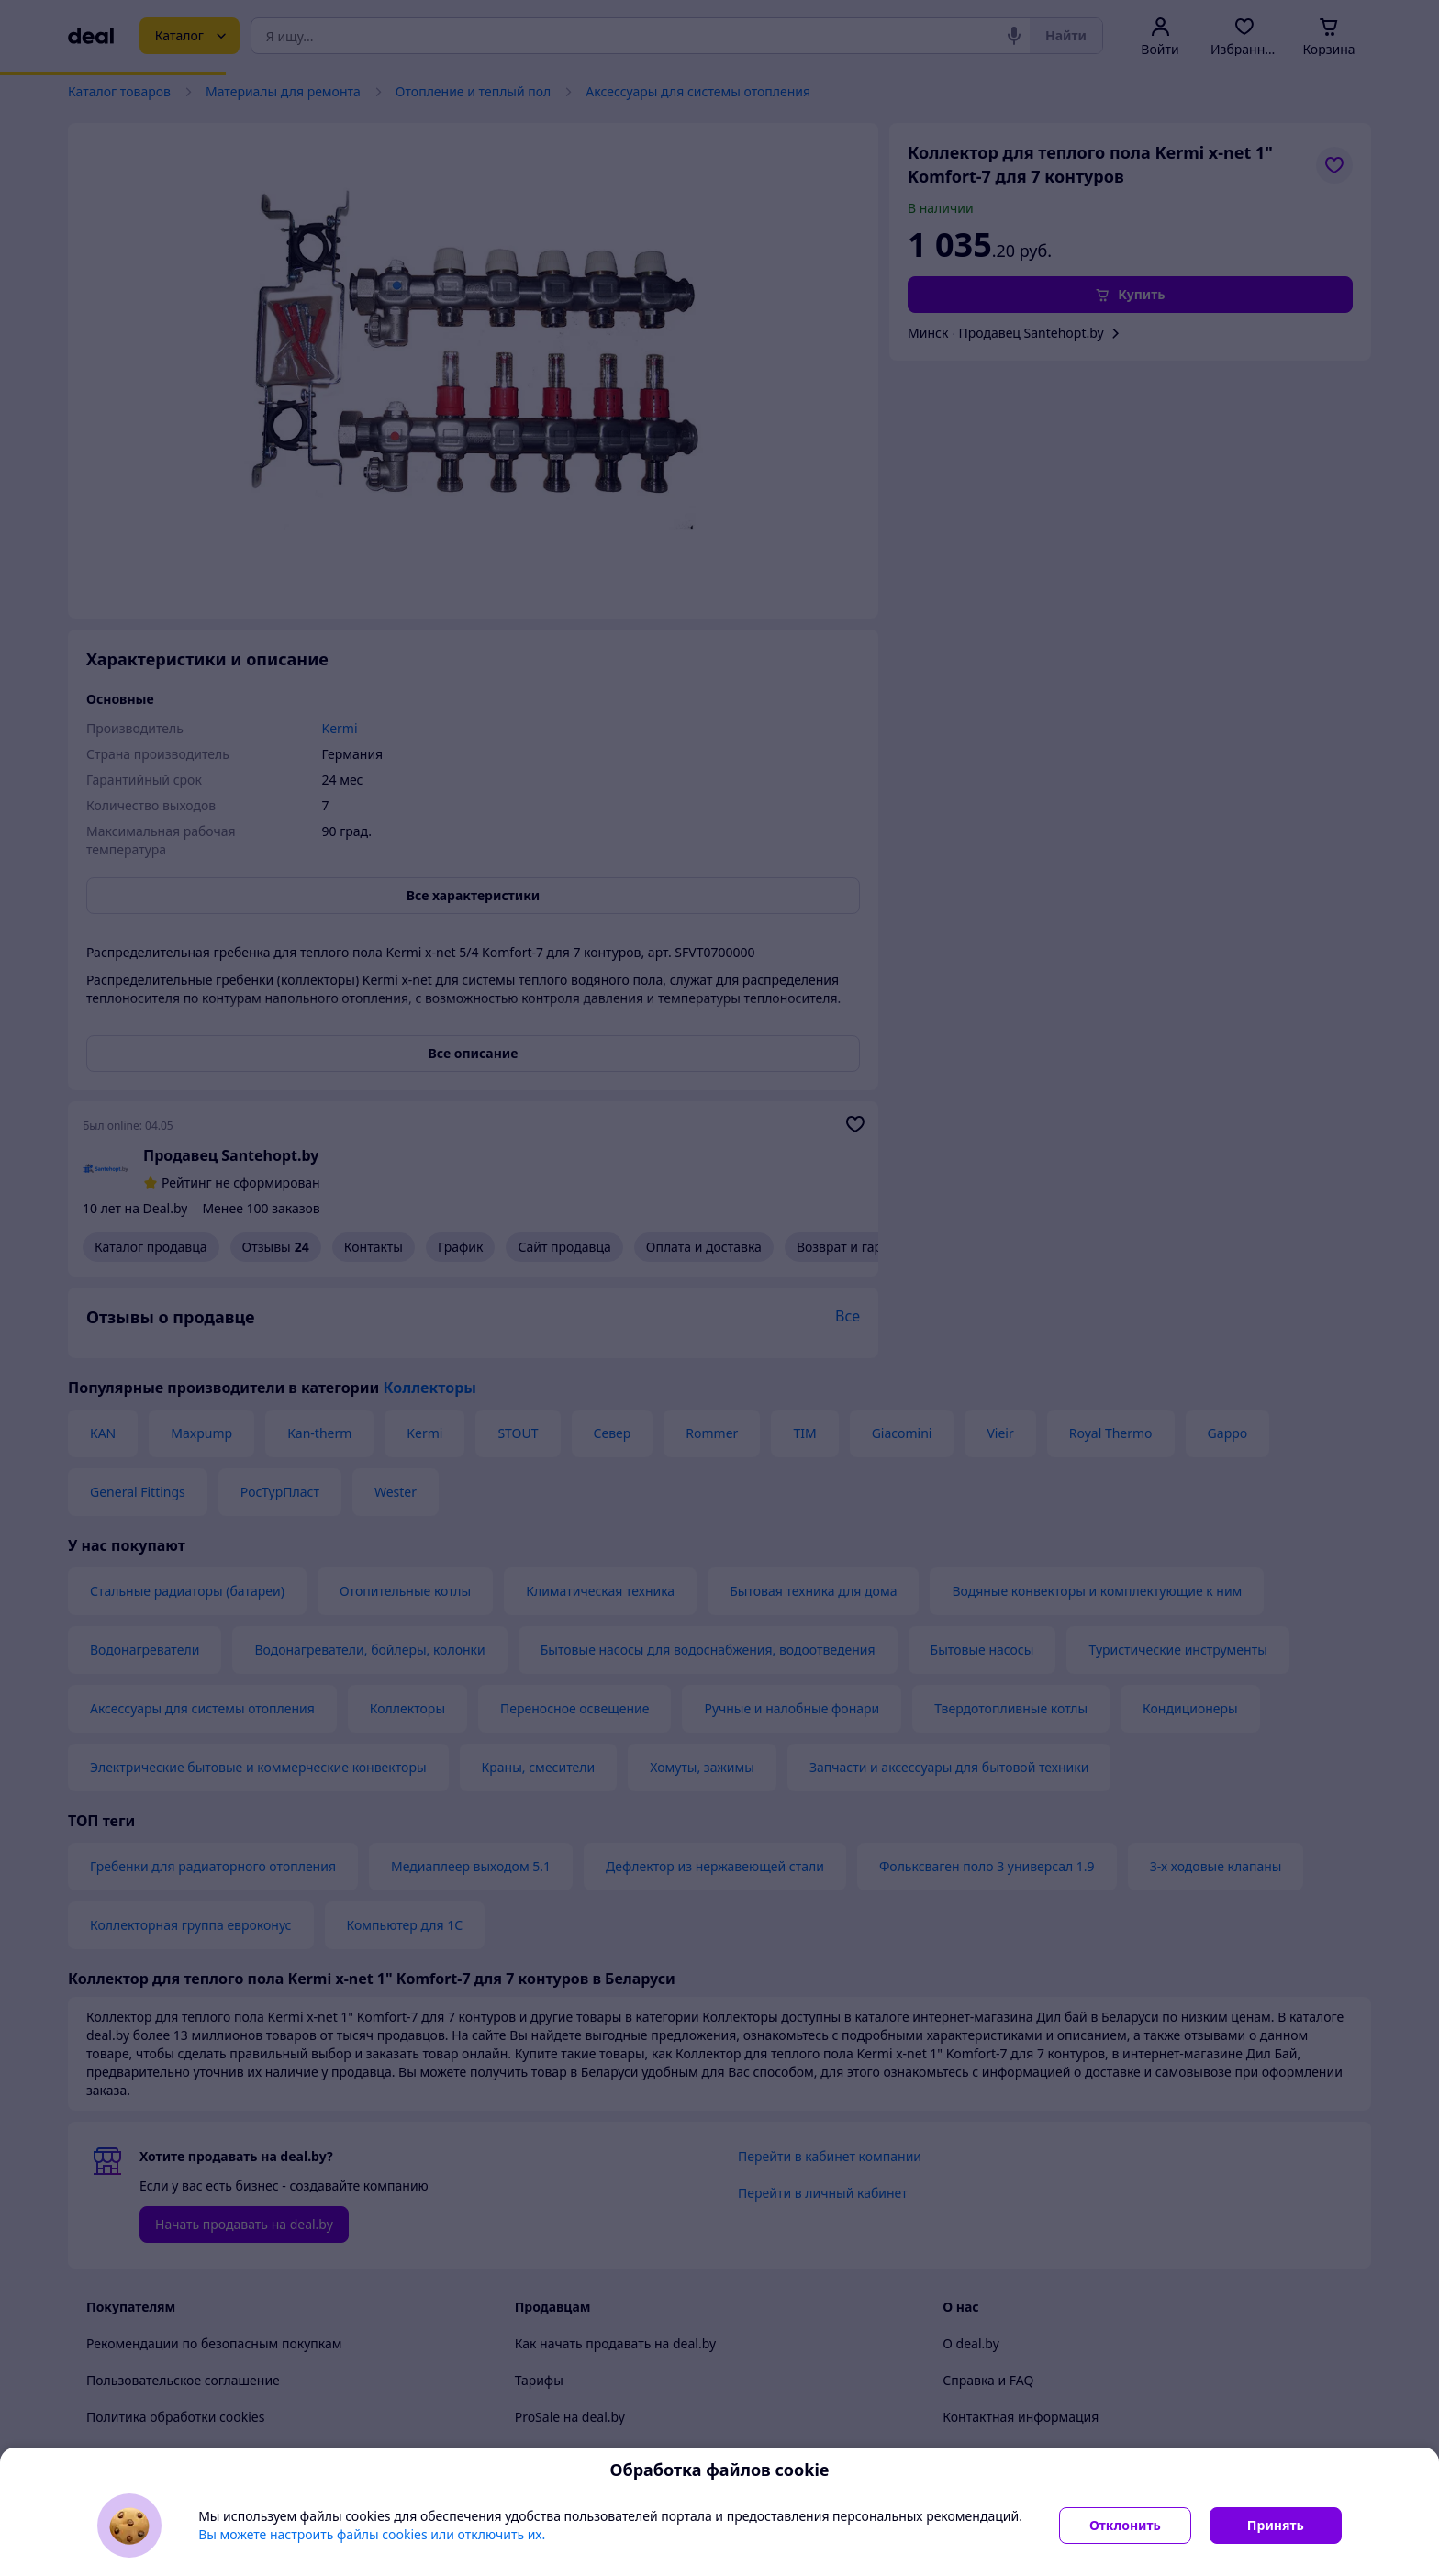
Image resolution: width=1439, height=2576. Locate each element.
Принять (1275, 2525)
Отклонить (1125, 2525)
